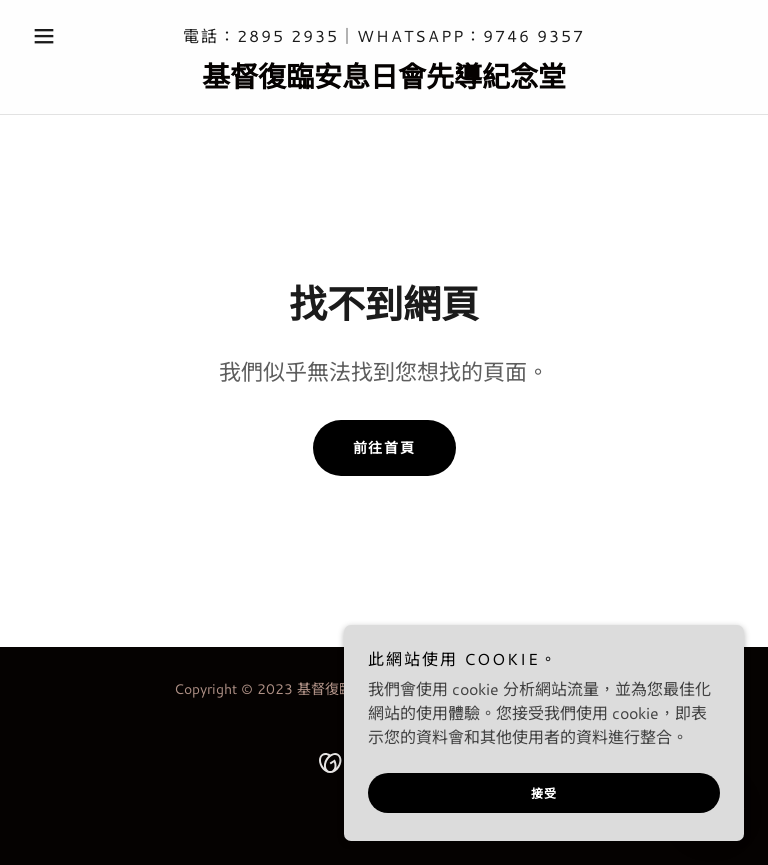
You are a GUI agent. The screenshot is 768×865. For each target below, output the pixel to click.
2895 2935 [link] (288, 35)
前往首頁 (384, 448)
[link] (384, 80)
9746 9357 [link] (534, 35)
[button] (78, 36)
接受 (544, 793)
